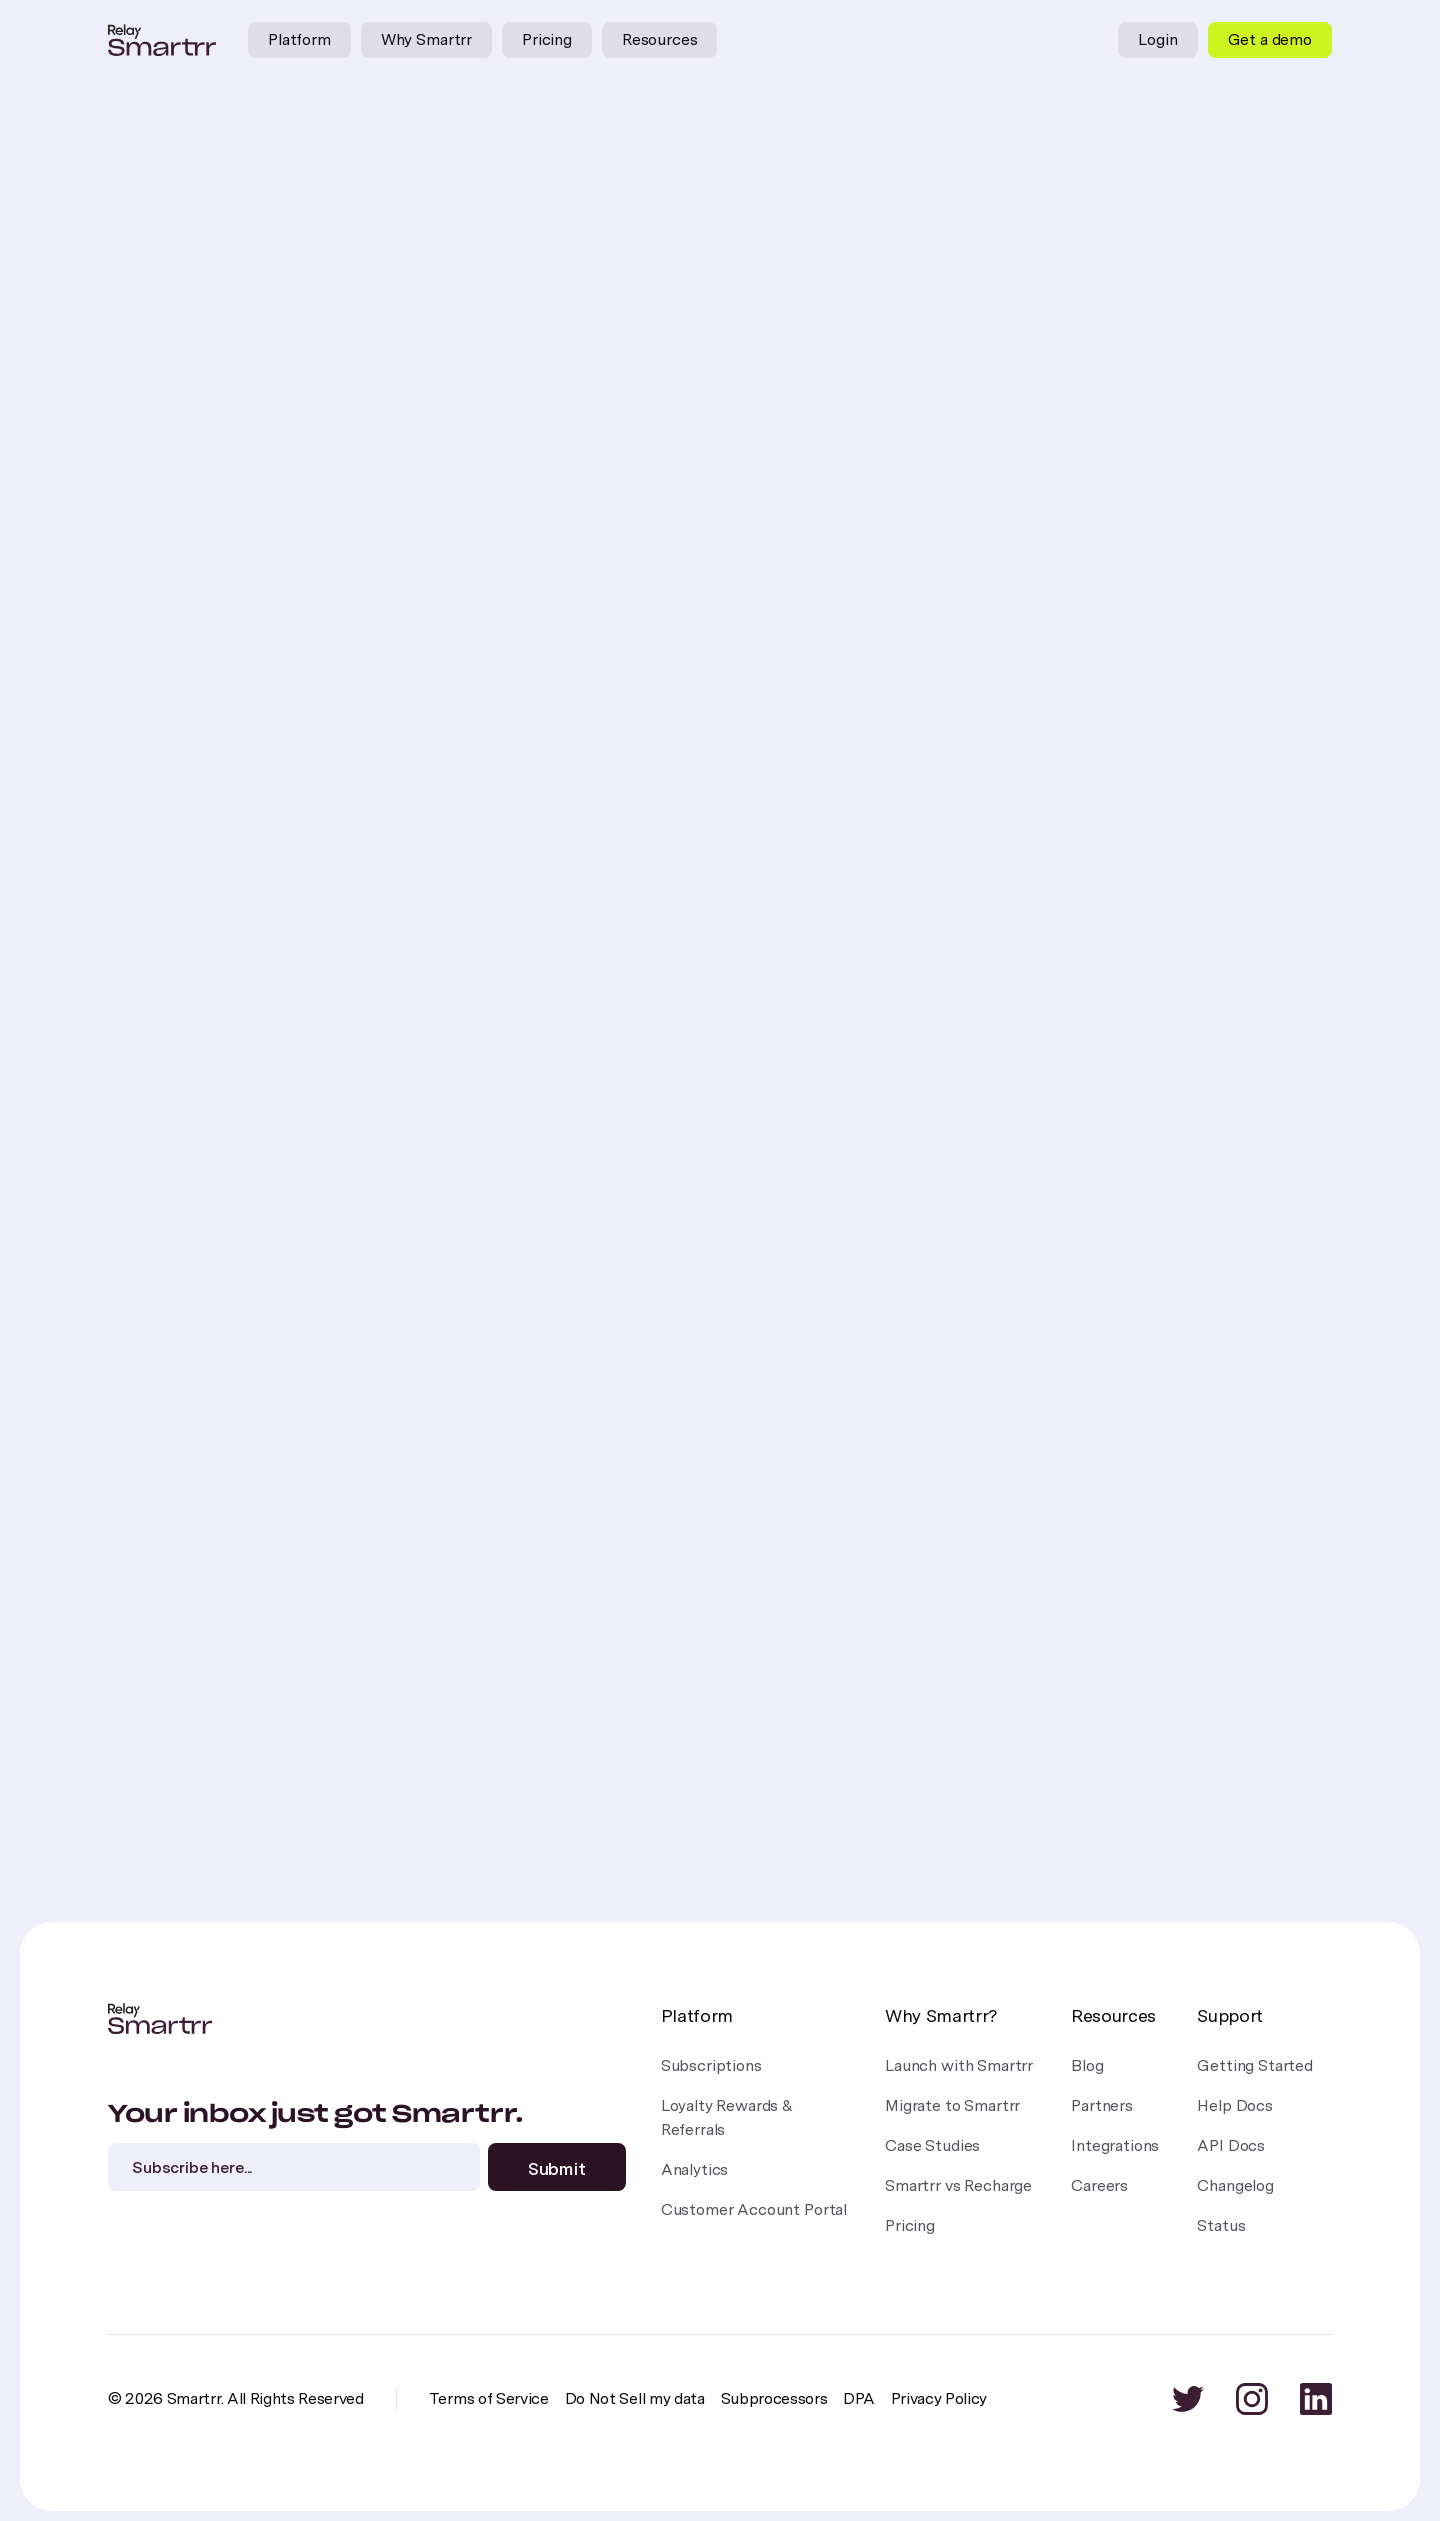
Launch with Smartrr (959, 2065)
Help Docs (1235, 2105)
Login (1157, 39)
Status (1221, 2225)
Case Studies (932, 2145)
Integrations (1115, 2145)
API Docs (1231, 2145)
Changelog (1235, 2185)
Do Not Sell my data (635, 2398)
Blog (1087, 2065)
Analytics (695, 2169)
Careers (1099, 2185)
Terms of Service (489, 2398)
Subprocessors (774, 2398)
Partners (1102, 2105)
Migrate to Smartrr (952, 2105)
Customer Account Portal (754, 2209)
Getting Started (1255, 2065)
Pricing (547, 39)
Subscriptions (711, 2065)
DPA (858, 2398)
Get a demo (1270, 39)
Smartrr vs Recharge (958, 2185)
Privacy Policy (939, 2398)
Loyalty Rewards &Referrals (727, 2117)
